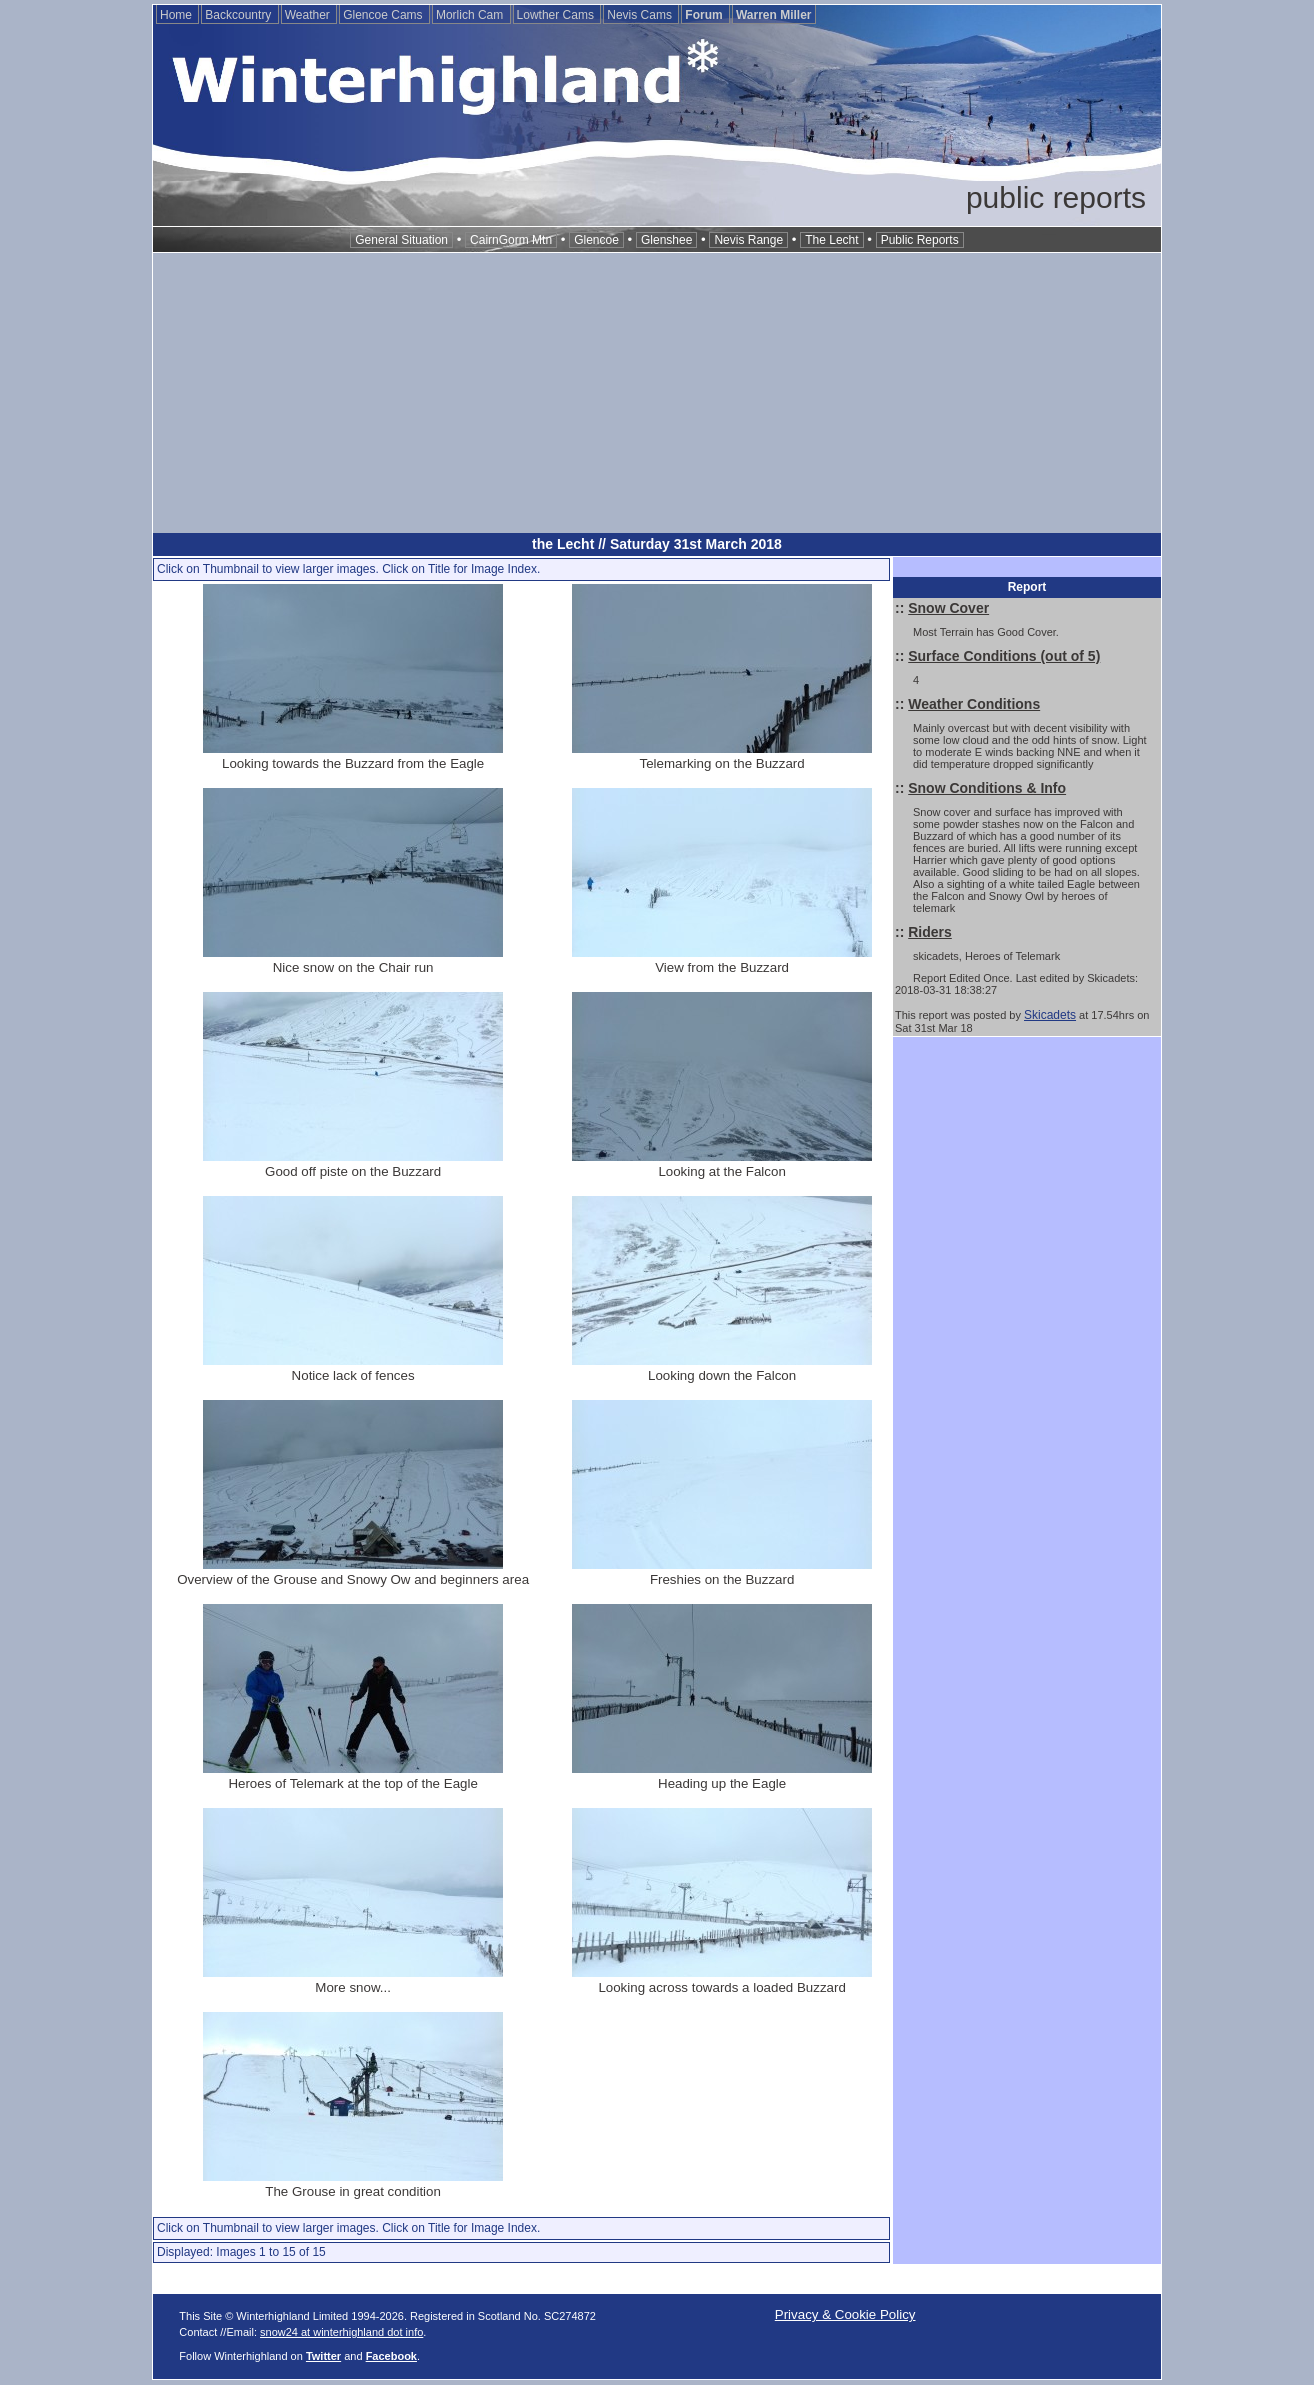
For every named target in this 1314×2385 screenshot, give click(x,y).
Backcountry (239, 15)
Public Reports (920, 240)
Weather (309, 15)
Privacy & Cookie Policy (845, 2314)
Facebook (391, 2356)
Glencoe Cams (384, 15)
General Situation (401, 240)
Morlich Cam (471, 15)
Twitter (323, 2356)
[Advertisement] (657, 393)
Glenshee (666, 240)
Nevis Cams (641, 15)
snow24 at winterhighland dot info (341, 2332)
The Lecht (831, 240)
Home (177, 15)
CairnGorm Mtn (511, 240)
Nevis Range (748, 240)
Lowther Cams (557, 15)
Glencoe (596, 240)
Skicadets (1050, 1015)
